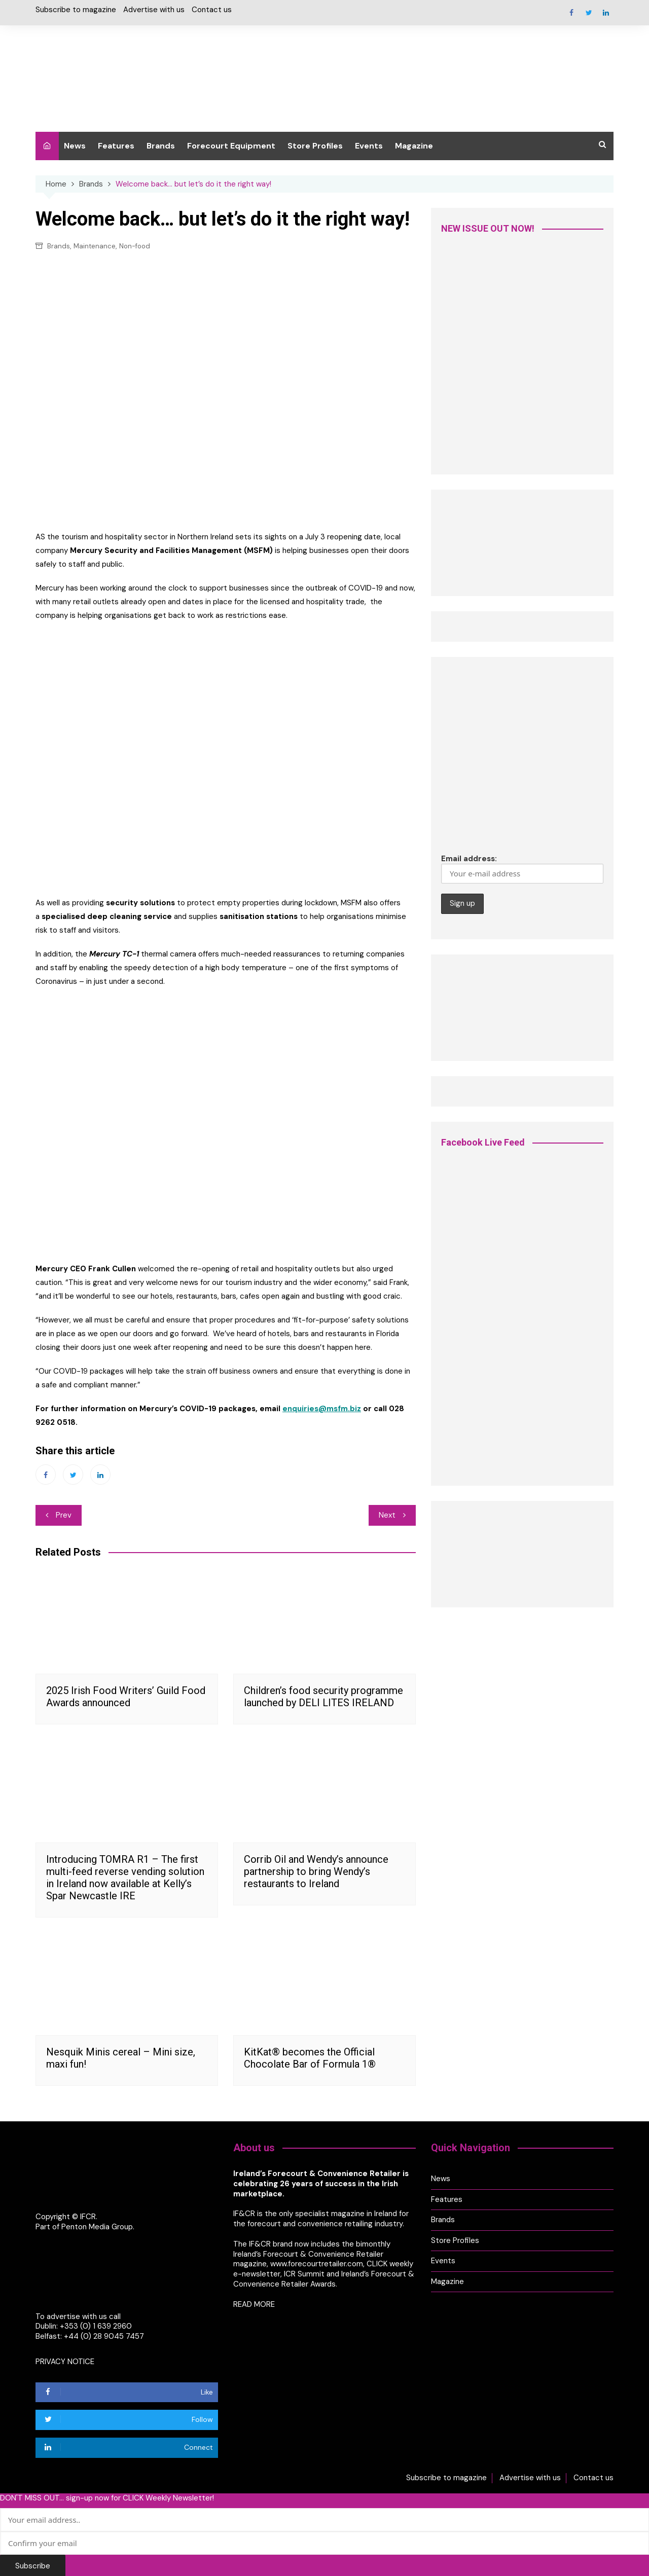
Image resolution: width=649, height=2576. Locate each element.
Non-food (134, 246)
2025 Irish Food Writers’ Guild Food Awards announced (125, 1696)
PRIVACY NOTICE (64, 2361)
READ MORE (254, 2302)
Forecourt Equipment (231, 145)
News (75, 145)
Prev (63, 1515)
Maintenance (95, 246)
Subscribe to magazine (75, 10)
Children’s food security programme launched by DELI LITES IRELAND (323, 1696)
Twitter (588, 12)
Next (387, 1515)
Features (116, 145)
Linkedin (606, 12)
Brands (161, 145)
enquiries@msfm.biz (321, 1409)
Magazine (414, 145)
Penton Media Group (97, 2226)
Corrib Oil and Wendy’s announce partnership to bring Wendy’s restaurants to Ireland (316, 1871)
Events (369, 145)
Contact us (212, 10)
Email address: (522, 869)
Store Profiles (315, 145)
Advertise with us (154, 10)
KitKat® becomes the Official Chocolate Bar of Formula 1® (312, 2057)
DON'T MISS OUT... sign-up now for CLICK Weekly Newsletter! (107, 2496)
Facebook (571, 12)
